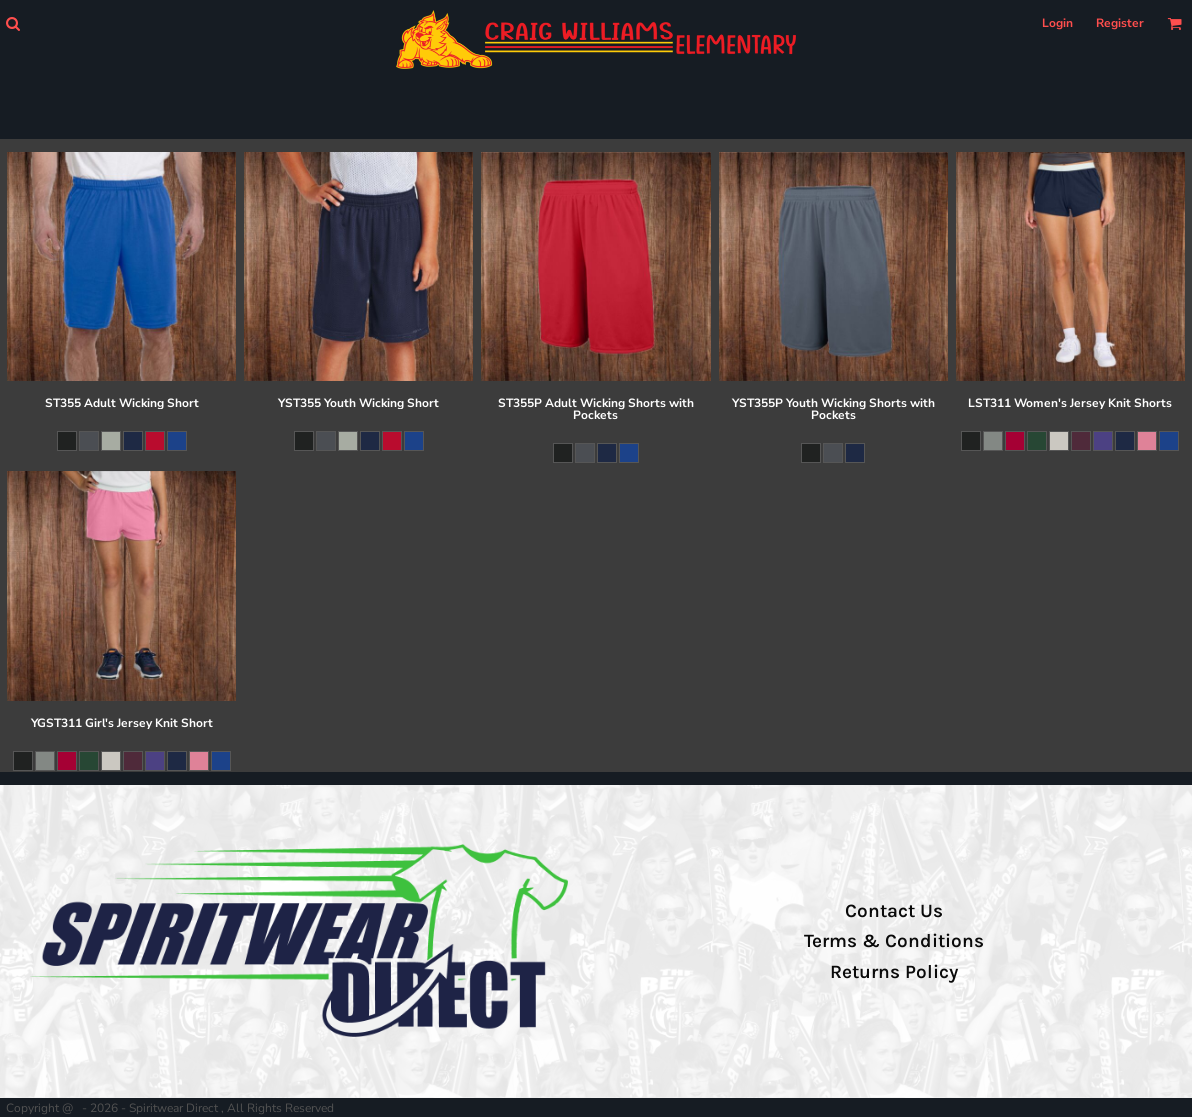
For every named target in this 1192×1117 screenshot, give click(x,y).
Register (1120, 23)
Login (1057, 23)
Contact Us (894, 911)
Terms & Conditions (894, 941)
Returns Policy (894, 972)
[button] (12, 23)
